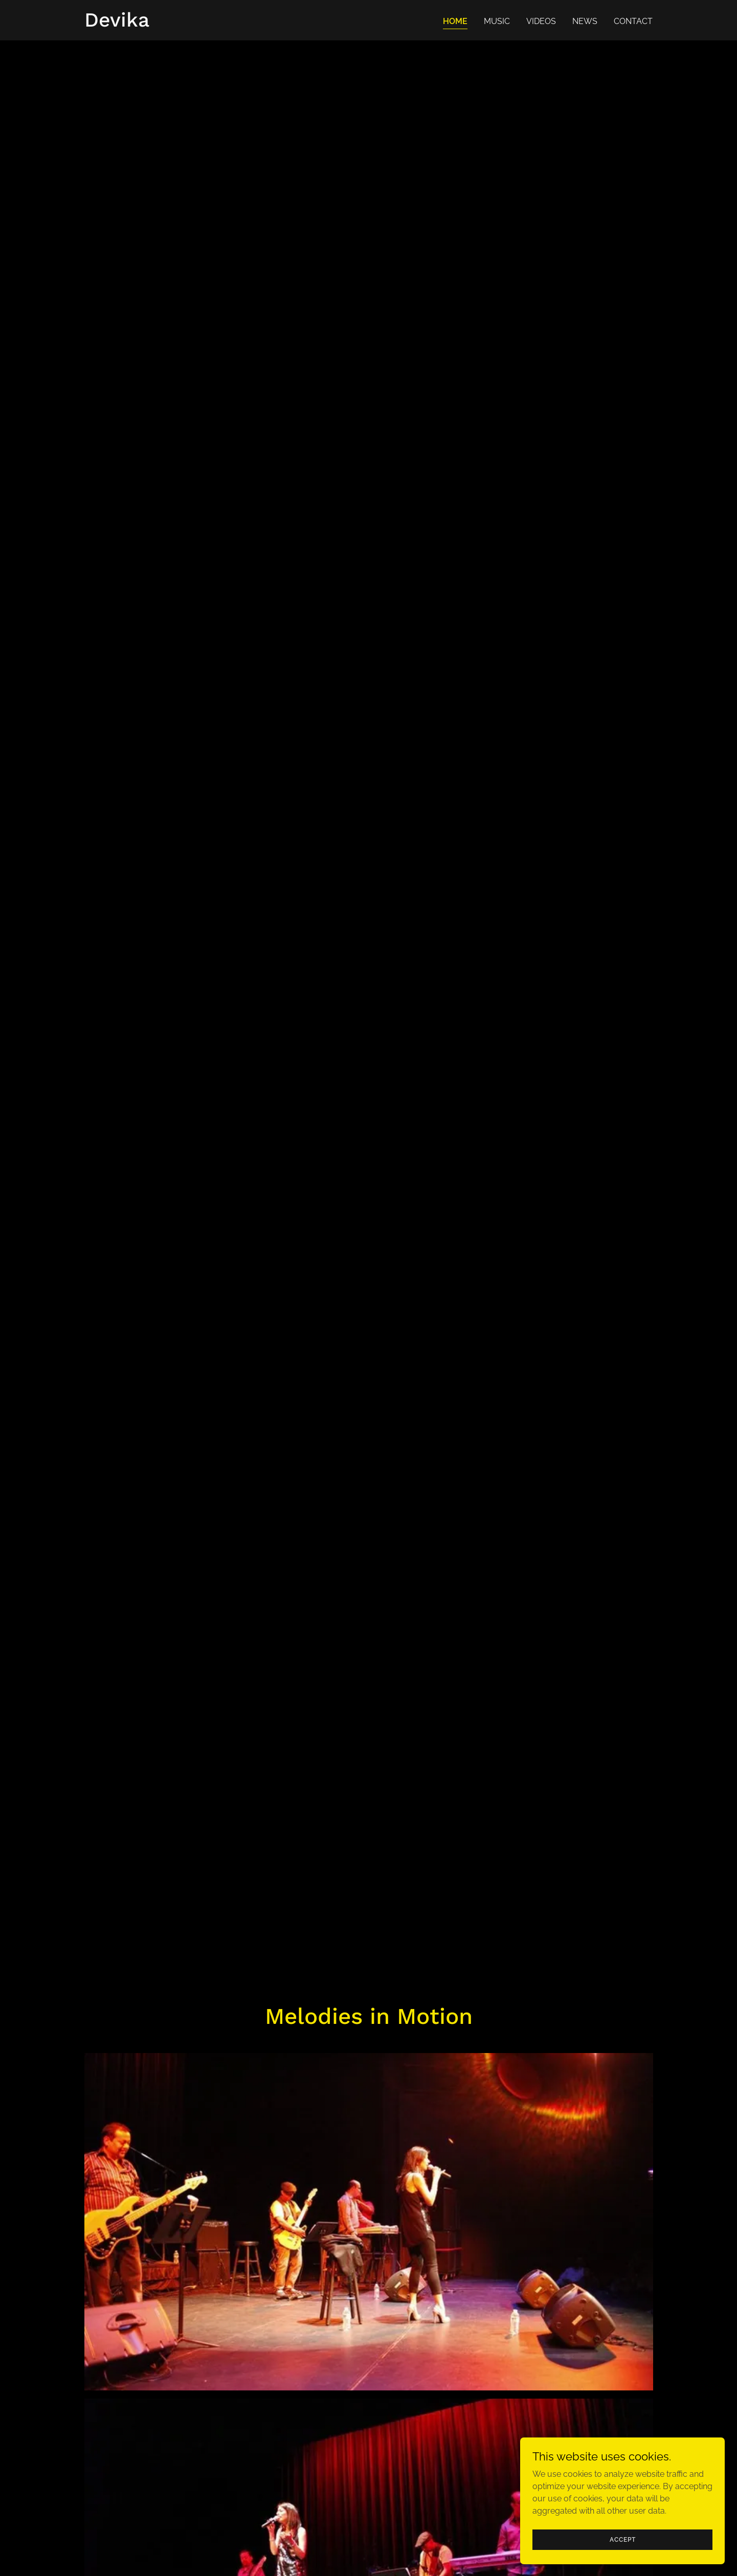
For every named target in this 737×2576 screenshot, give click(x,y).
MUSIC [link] (497, 21)
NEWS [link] (584, 21)
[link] (116, 24)
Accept (623, 2539)
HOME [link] (455, 21)
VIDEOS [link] (541, 21)
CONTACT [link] (633, 21)
